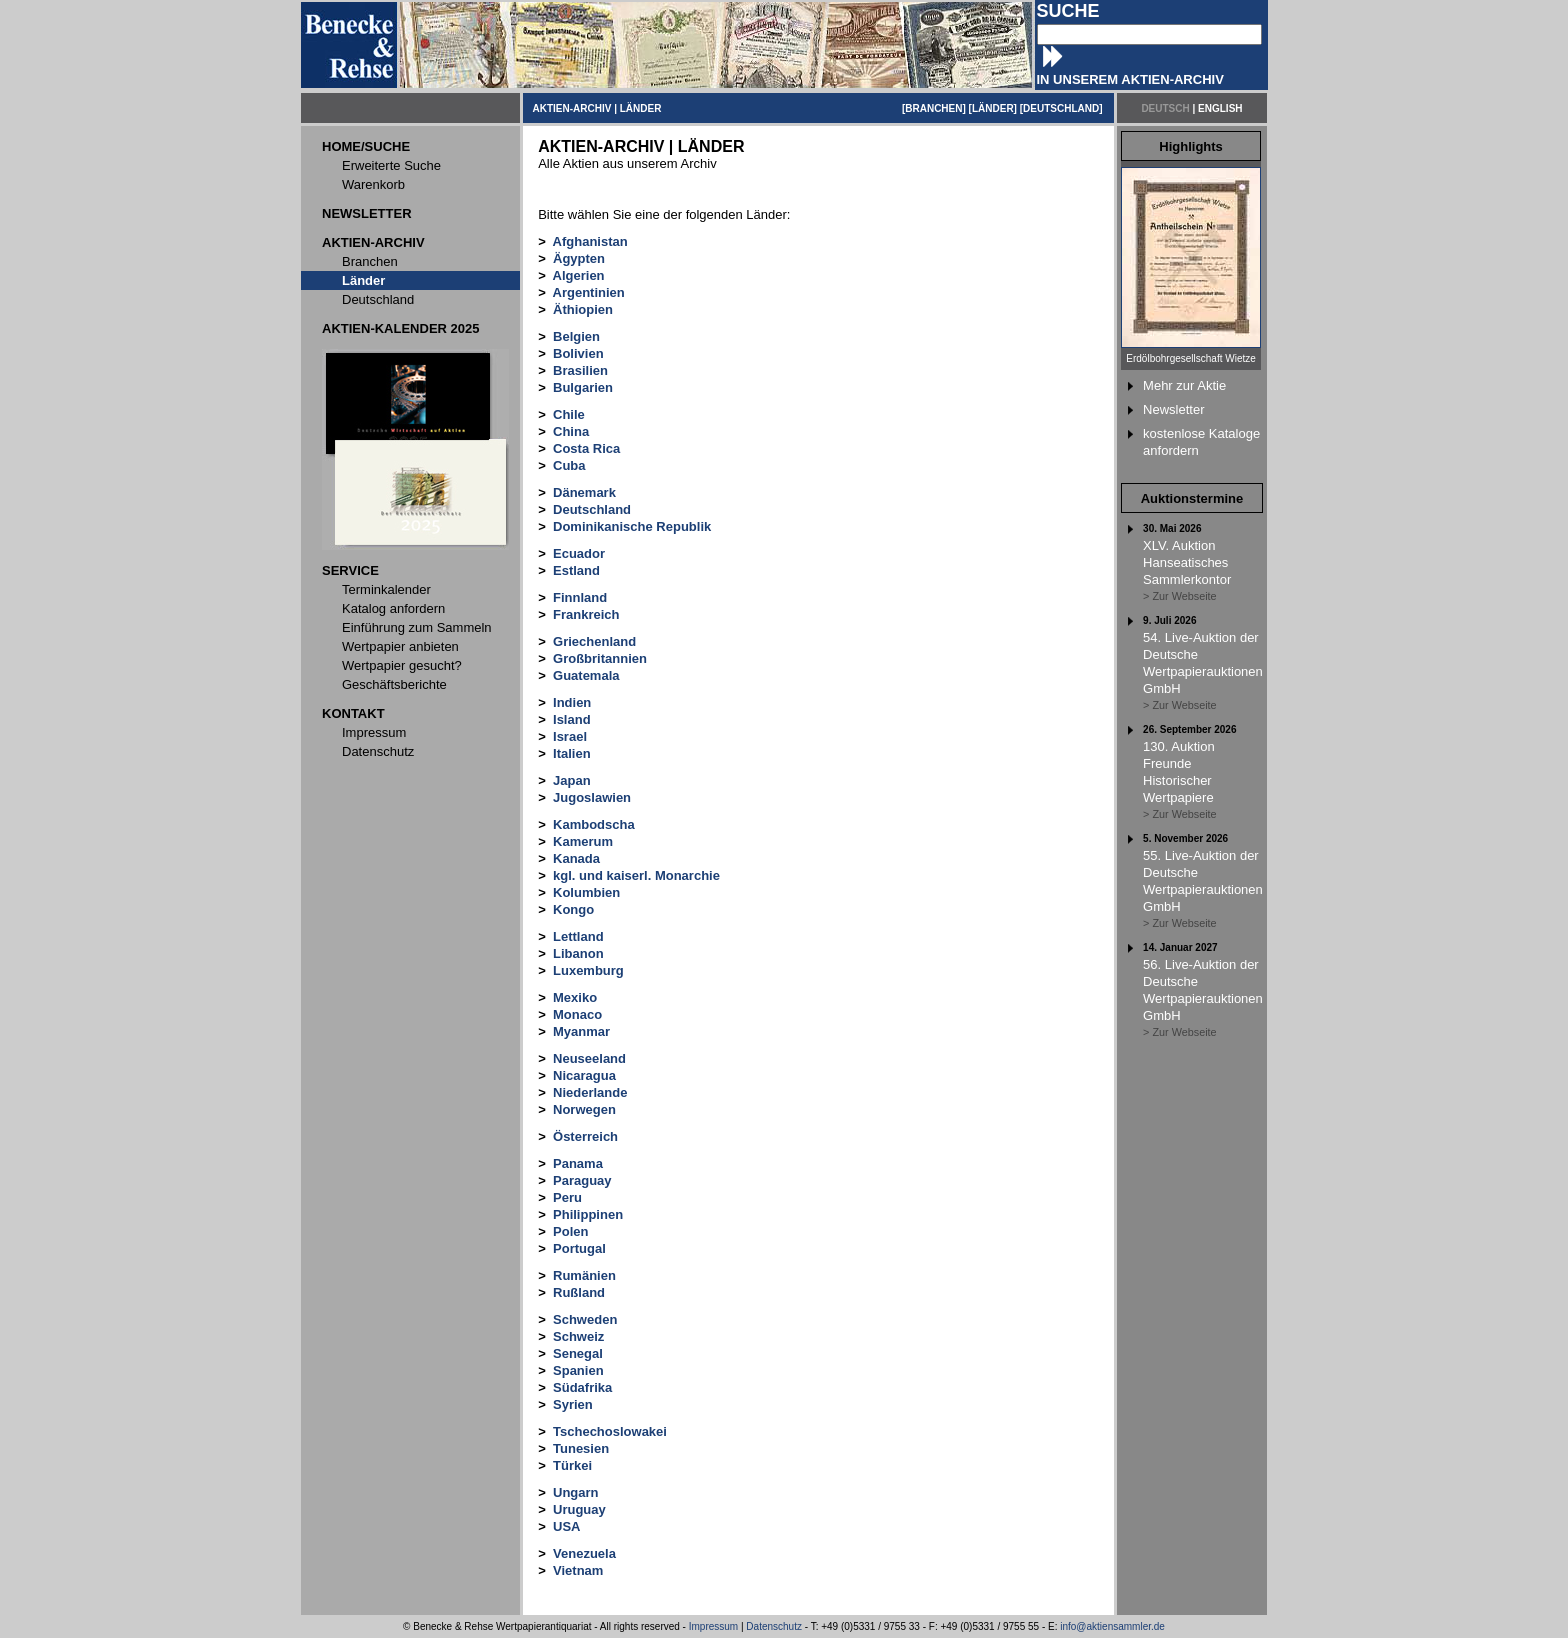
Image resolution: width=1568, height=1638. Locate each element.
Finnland (580, 597)
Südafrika (582, 1387)
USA (566, 1526)
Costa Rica (586, 448)
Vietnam (578, 1570)
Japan (572, 780)
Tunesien (581, 1448)
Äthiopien (583, 309)
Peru (567, 1197)
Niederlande (590, 1092)
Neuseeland (589, 1058)
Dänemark (584, 492)
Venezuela (584, 1553)
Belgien (576, 336)
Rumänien (584, 1275)
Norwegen (584, 1109)
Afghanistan (590, 241)
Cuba (569, 465)
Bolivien (578, 353)
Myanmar (581, 1031)
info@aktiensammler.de (1112, 1626)
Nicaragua (584, 1075)
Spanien (578, 1370)
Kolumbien (586, 892)
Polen (570, 1231)
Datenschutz (774, 1626)
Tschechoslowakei (610, 1431)
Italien (572, 753)
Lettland (578, 936)
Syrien (573, 1404)
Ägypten (579, 258)
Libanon (578, 953)
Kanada (576, 858)
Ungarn (576, 1492)
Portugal (579, 1248)
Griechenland (594, 641)
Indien (572, 702)
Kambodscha (594, 824)
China (571, 431)
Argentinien (589, 292)
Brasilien (580, 370)
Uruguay (579, 1509)
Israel (570, 736)
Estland (576, 570)
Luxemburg (588, 970)
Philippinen (588, 1214)
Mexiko (575, 997)
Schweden (585, 1319)
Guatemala (586, 675)
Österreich (585, 1136)
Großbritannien (600, 658)
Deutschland (592, 509)
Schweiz (578, 1336)
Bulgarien (583, 387)
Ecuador (579, 553)
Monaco (577, 1014)
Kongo (573, 909)
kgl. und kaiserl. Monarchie (636, 875)
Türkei (572, 1465)
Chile (569, 414)
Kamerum (583, 841)
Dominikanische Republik (632, 526)
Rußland (579, 1292)
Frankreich (586, 614)
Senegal (578, 1353)
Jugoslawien (592, 797)
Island (572, 719)
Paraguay (582, 1180)
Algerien (579, 275)
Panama (578, 1163)
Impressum (713, 1626)
